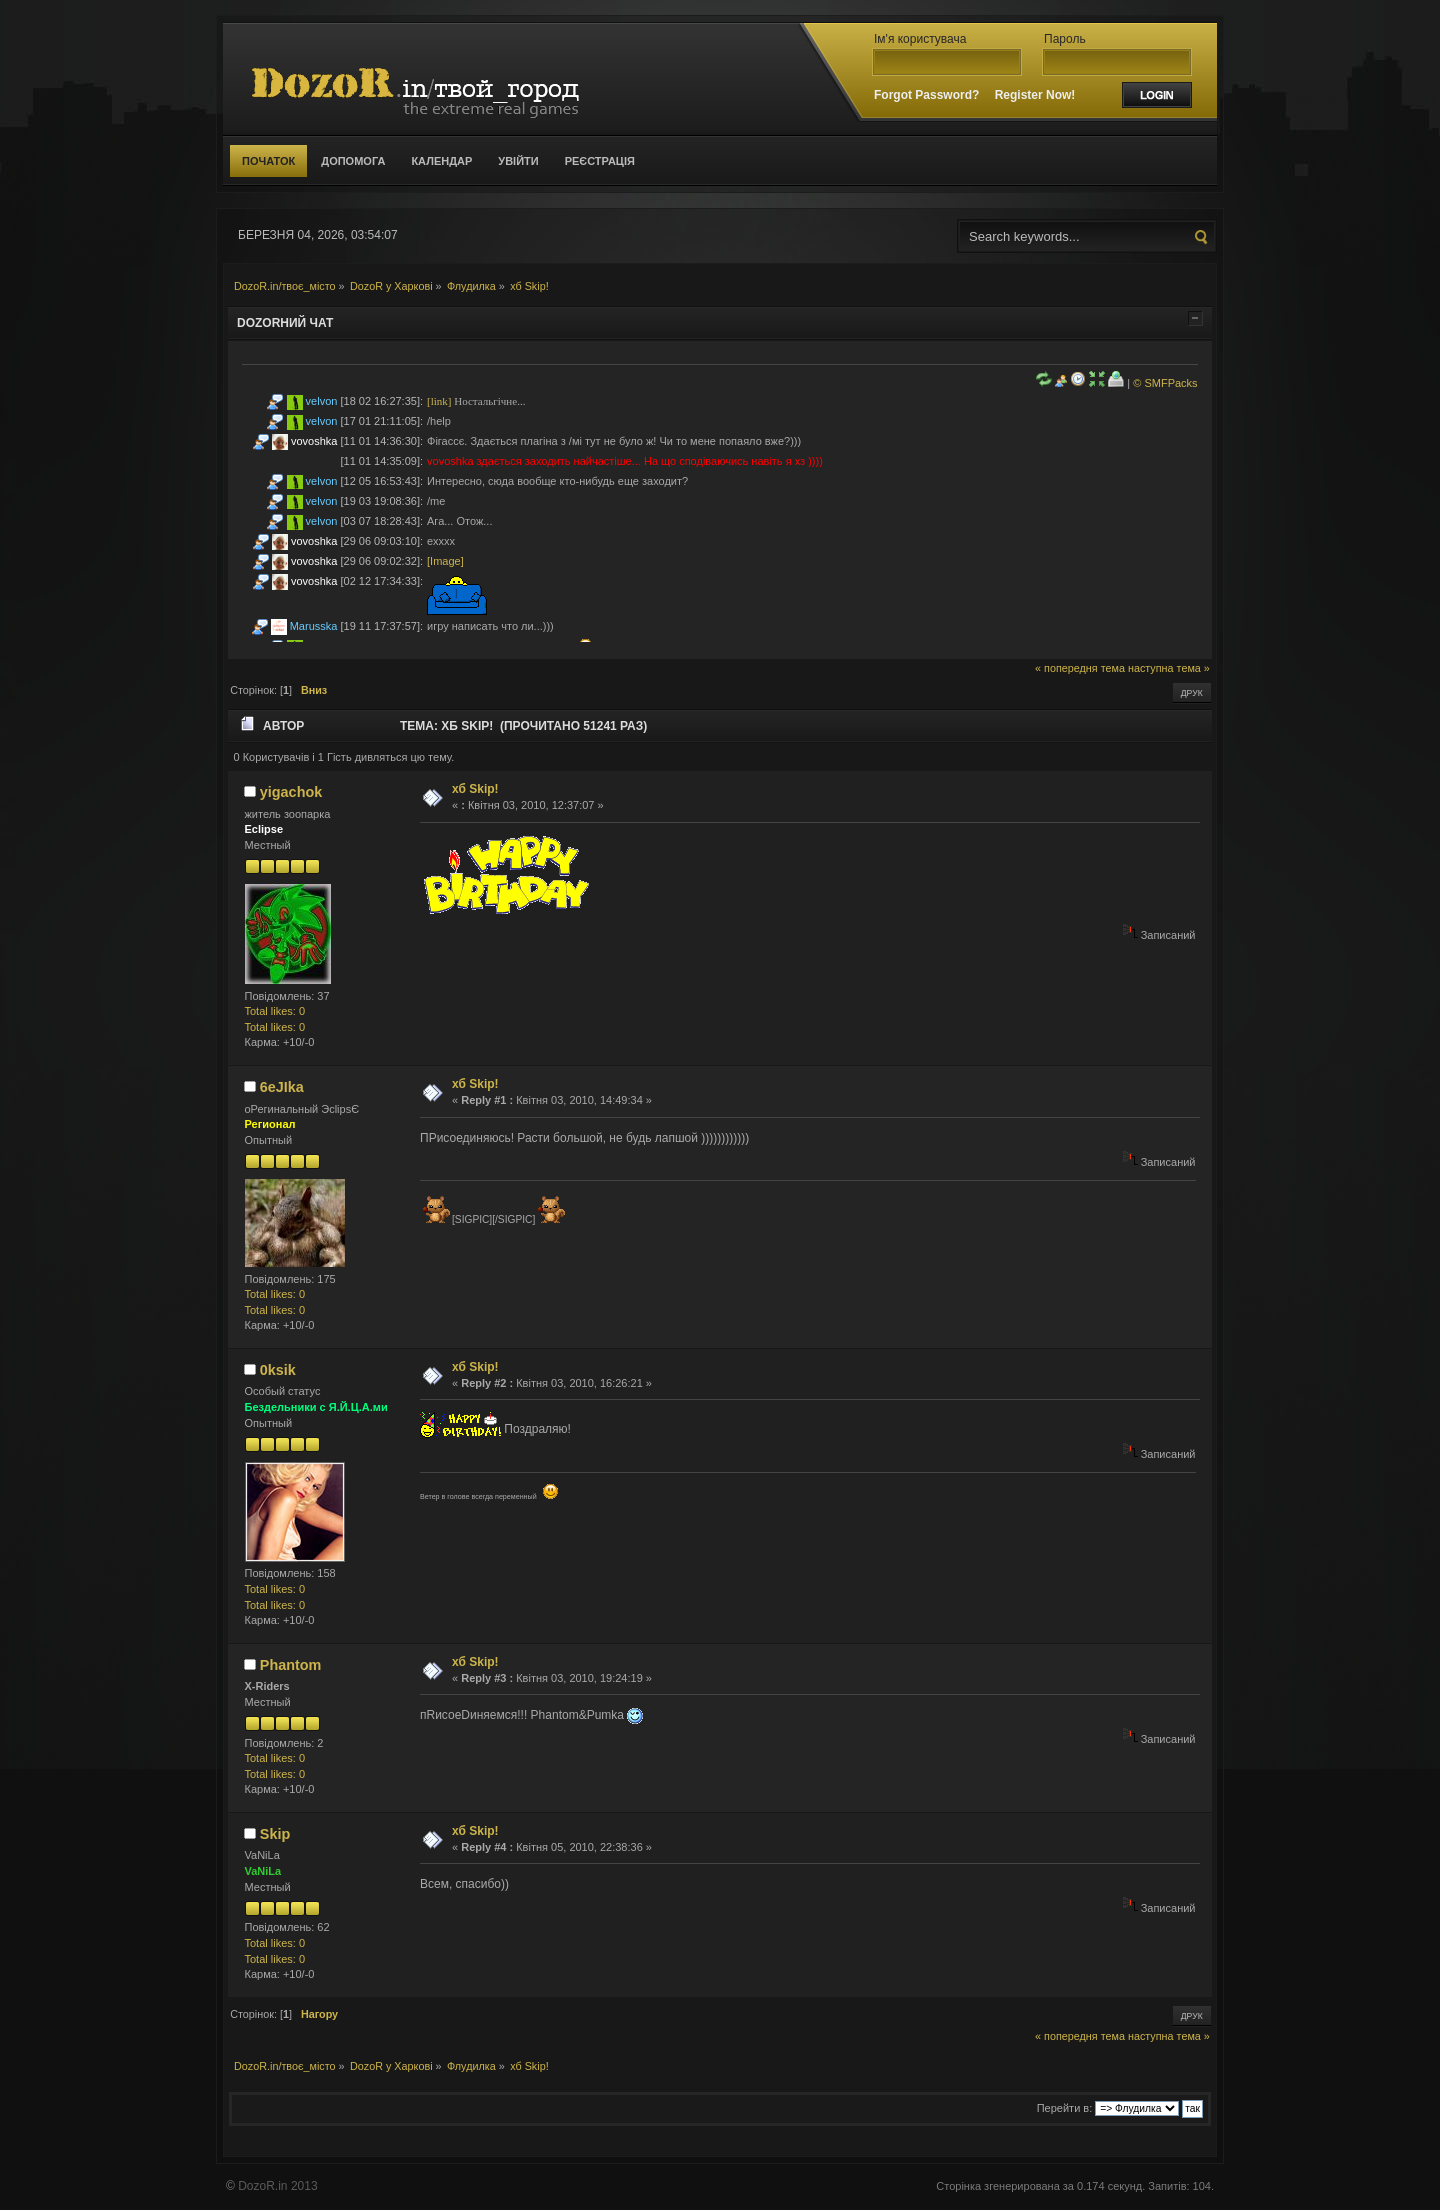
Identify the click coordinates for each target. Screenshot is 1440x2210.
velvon (322, 401)
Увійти (518, 161)
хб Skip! (475, 789)
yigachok (291, 792)
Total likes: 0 (275, 1011)
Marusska (314, 626)
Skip (275, 1834)
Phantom (291, 1665)
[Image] (445, 561)
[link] (439, 401)
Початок (268, 161)
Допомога (353, 161)
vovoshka (314, 441)
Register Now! (1035, 95)
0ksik (278, 1370)
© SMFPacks (1165, 383)
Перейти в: (1065, 2108)
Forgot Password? (926, 95)
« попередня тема (1080, 668)
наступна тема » (1169, 668)
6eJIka (282, 1087)
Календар (441, 161)
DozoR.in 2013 (277, 2186)
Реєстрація (600, 161)
